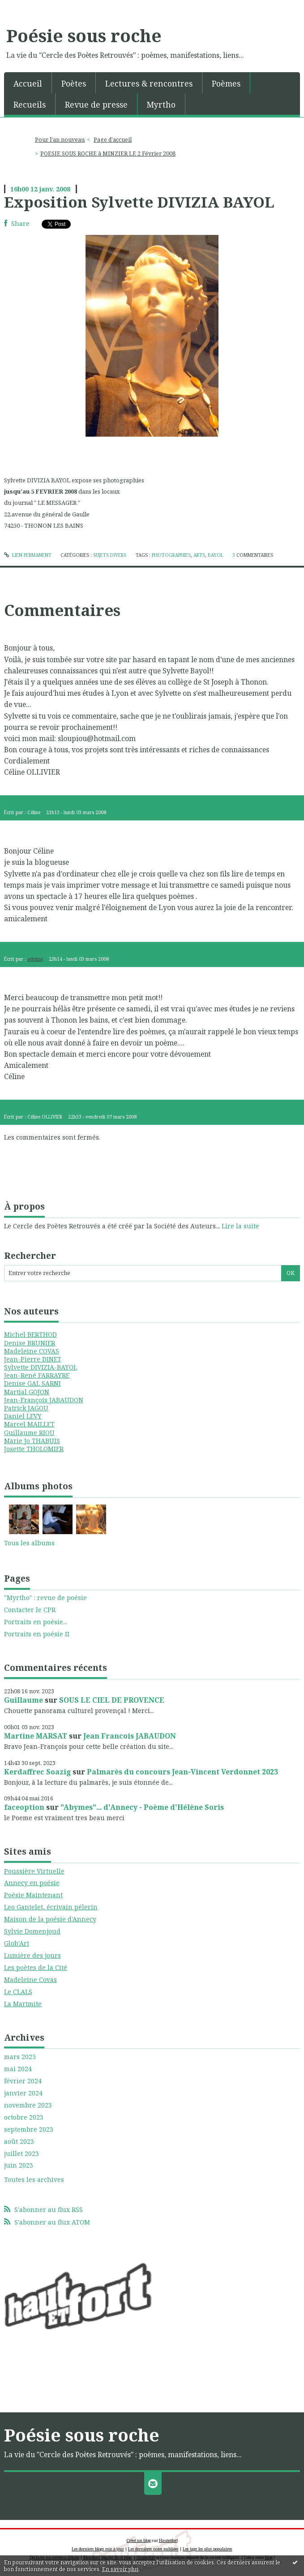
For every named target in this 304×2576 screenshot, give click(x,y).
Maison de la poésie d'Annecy (50, 1919)
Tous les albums (29, 1543)
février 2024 (23, 2081)
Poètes (73, 83)
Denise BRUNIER (29, 1343)
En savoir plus (120, 2569)
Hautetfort (168, 2540)
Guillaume (23, 1700)
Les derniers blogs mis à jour (98, 2549)
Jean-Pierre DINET (32, 1359)
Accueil (27, 83)
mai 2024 (18, 2069)
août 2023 (19, 2142)
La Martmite (23, 2003)
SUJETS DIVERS (109, 555)
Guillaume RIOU (29, 1432)
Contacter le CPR (30, 1610)
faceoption (24, 1807)
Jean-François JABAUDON (43, 1400)
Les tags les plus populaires (207, 2549)
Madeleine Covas (30, 1979)
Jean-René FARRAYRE (36, 1375)
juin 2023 (18, 2165)
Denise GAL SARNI (32, 1383)
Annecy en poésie (32, 1882)
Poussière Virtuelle (34, 1871)
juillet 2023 (21, 2154)
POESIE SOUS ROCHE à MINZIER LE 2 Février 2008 (108, 153)
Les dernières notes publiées (153, 2549)
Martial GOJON (26, 1392)
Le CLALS (18, 1991)
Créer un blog (139, 2540)
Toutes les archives (34, 2180)
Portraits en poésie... (35, 1622)
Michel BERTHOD (30, 1334)
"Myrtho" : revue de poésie (45, 1598)
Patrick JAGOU (26, 1408)
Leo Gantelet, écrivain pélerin (51, 1907)
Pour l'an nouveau (60, 139)
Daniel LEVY (23, 1416)
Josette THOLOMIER (34, 1448)
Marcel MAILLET (29, 1424)
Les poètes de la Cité (35, 1967)
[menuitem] (28, 82)
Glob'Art (16, 1943)
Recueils (29, 104)
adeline (35, 959)
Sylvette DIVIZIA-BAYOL (40, 1367)
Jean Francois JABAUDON (129, 1736)
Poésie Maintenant (33, 1895)
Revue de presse (96, 104)
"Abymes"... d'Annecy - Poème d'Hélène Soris (142, 1807)
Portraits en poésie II (36, 1634)
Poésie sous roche (84, 35)
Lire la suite (240, 1226)
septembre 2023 (28, 2129)
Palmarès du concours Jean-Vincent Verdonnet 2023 (182, 1772)
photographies (171, 555)
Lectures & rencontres (149, 83)
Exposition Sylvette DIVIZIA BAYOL (139, 201)
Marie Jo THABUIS (32, 1440)
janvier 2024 (23, 2093)
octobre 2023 (23, 2117)
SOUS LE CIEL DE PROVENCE (111, 1700)
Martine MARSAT (35, 1736)
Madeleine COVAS (31, 1351)
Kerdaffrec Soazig (37, 1772)
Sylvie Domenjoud (32, 1931)
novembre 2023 (28, 2105)
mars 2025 (20, 2057)
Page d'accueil (113, 139)
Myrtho (161, 104)
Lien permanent (27, 555)
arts (199, 555)
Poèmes (226, 83)
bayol (215, 555)
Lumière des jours (32, 1955)
